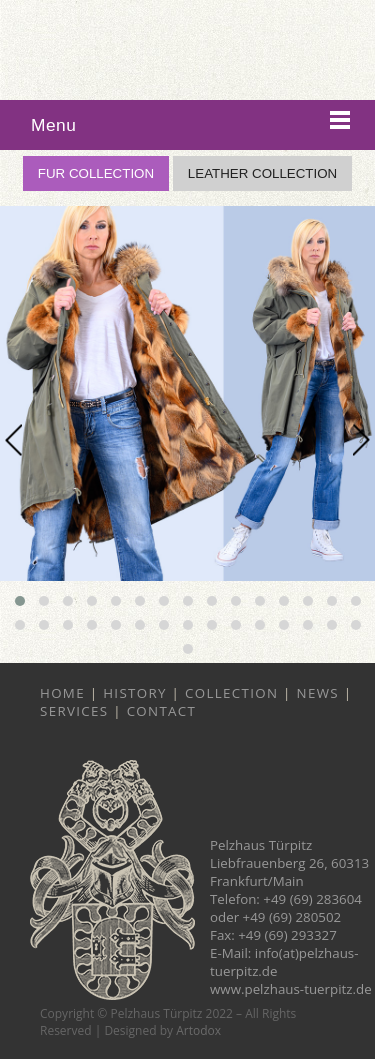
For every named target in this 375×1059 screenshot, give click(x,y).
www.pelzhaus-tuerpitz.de (291, 989)
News (318, 693)
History (135, 693)
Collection (231, 693)
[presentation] (13, 439)
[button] (20, 601)
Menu (53, 125)
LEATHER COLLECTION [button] (262, 173)
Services (74, 711)
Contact (162, 711)
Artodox (198, 1030)
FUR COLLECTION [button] (96, 173)
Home (62, 693)
